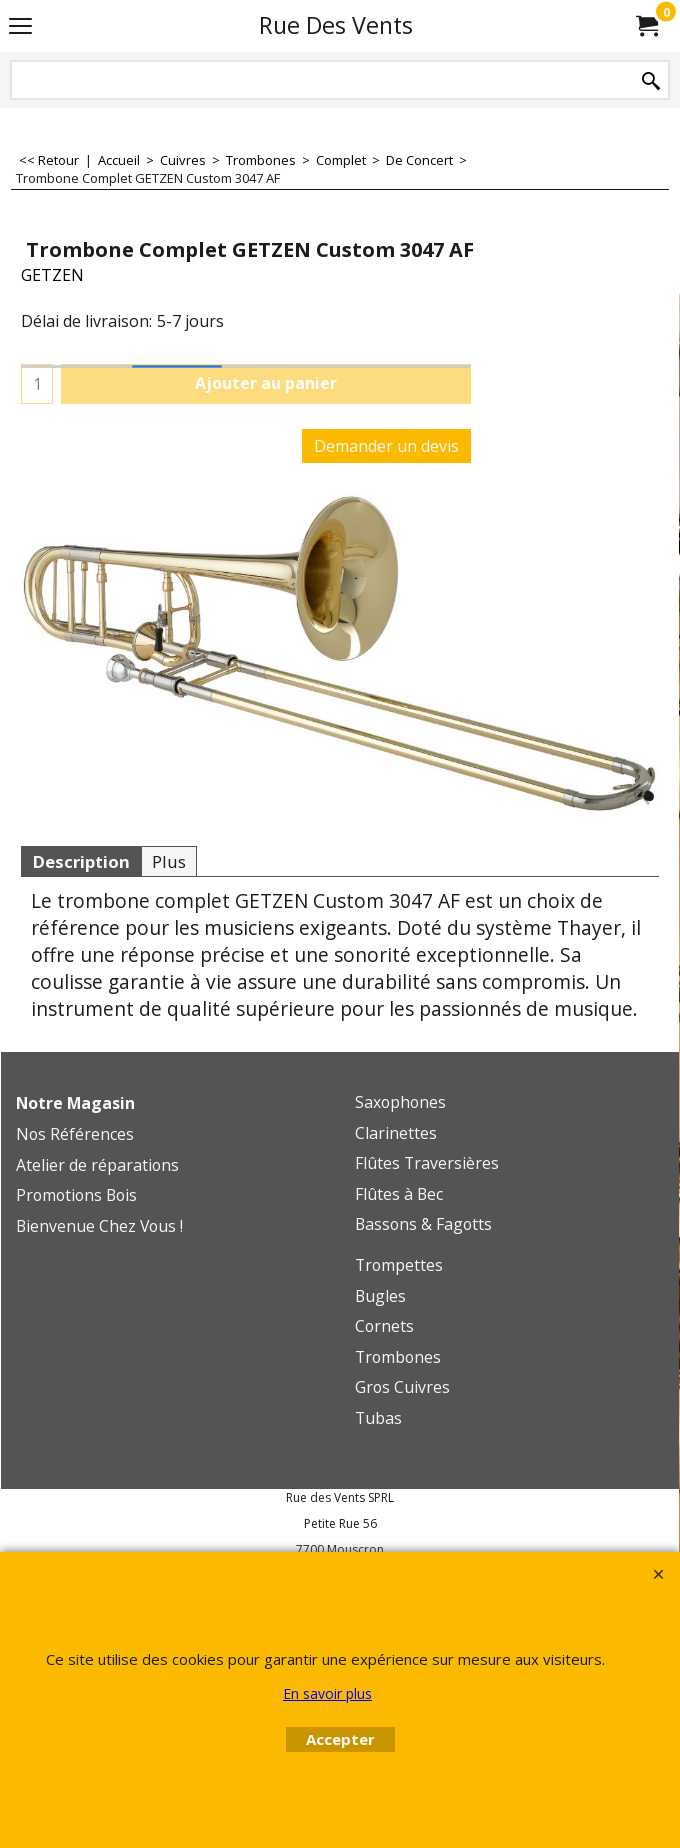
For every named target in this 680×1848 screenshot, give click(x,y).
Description (81, 861)
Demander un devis (386, 446)
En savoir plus (327, 1693)
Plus (169, 861)
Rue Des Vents (336, 25)
